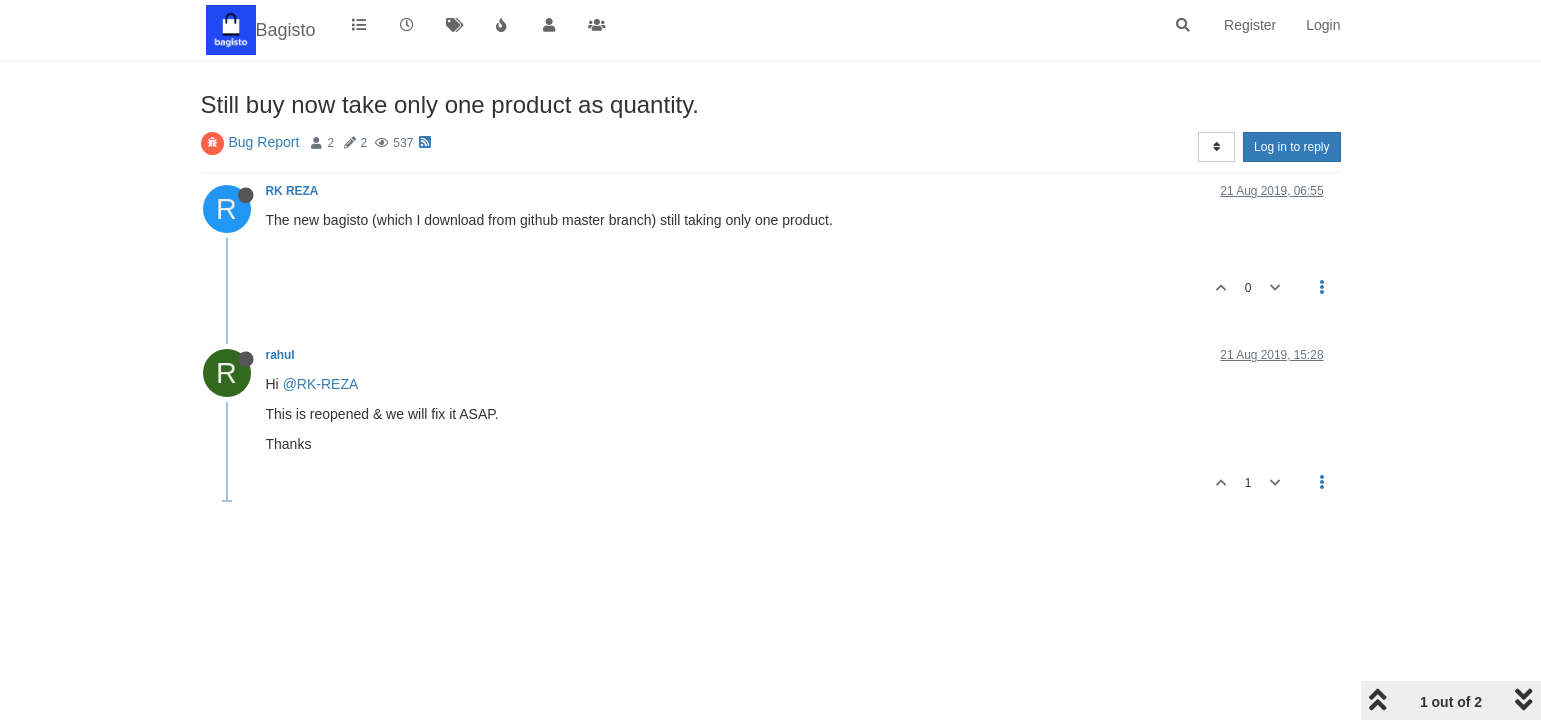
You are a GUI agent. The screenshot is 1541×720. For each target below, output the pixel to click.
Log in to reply (1291, 147)
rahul (280, 355)
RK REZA (292, 191)
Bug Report (264, 142)
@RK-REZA (321, 384)
